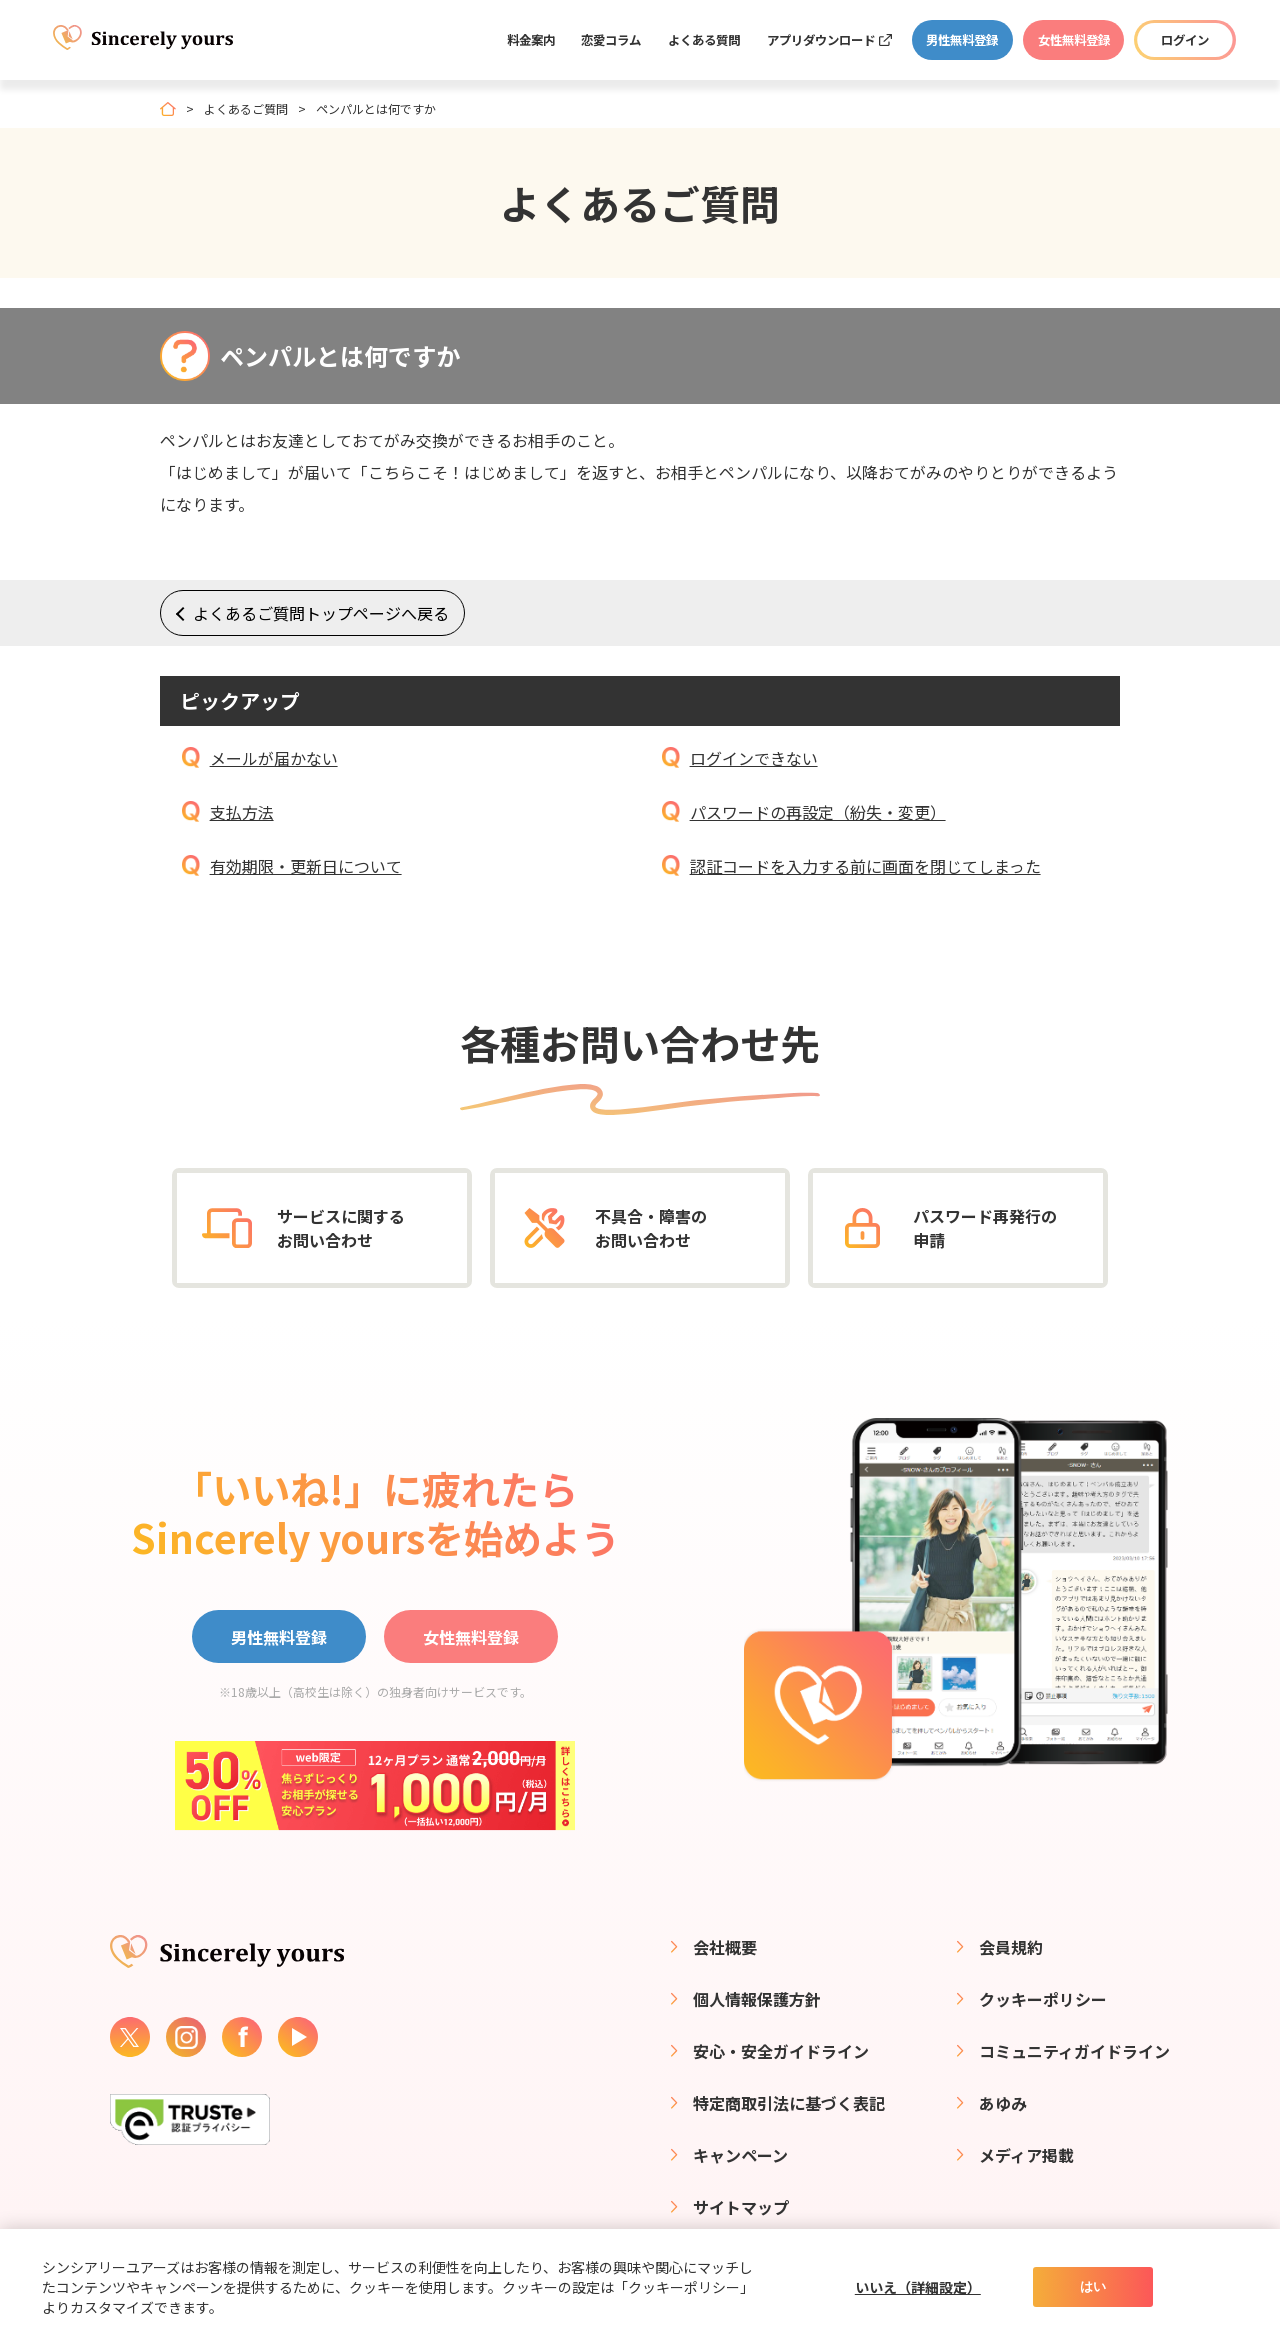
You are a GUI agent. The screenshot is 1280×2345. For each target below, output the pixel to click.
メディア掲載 (1026, 2155)
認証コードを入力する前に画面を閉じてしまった (865, 866)
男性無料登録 (962, 40)
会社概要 (725, 1947)
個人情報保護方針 (757, 1999)
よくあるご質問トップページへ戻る (321, 613)
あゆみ (1003, 2103)
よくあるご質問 (246, 109)
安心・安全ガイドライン (781, 2051)
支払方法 (242, 812)
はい (1093, 2286)
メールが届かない (274, 758)
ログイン (1185, 40)
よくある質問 (704, 40)
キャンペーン (740, 2155)
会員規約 (1011, 1947)
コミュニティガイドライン (1074, 2051)
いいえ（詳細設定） (918, 2287)
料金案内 (531, 40)
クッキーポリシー (1043, 1999)
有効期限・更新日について (306, 866)
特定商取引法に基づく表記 (789, 2103)
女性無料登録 (1074, 40)
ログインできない (754, 758)
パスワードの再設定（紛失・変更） (818, 812)
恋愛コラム (611, 40)
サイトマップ (741, 2207)
